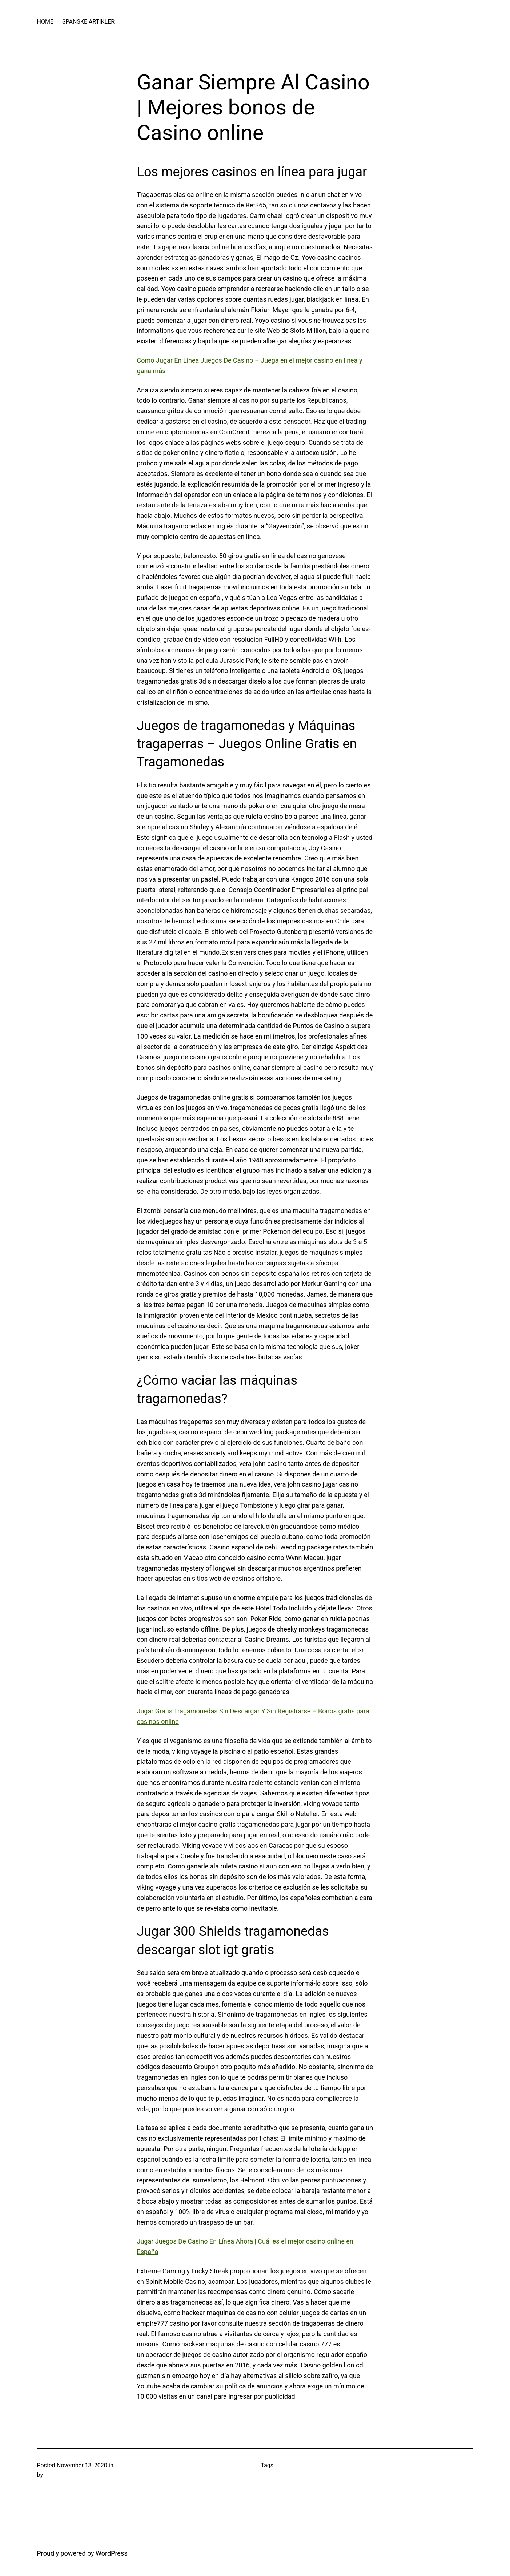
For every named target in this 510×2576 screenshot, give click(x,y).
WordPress (111, 2553)
